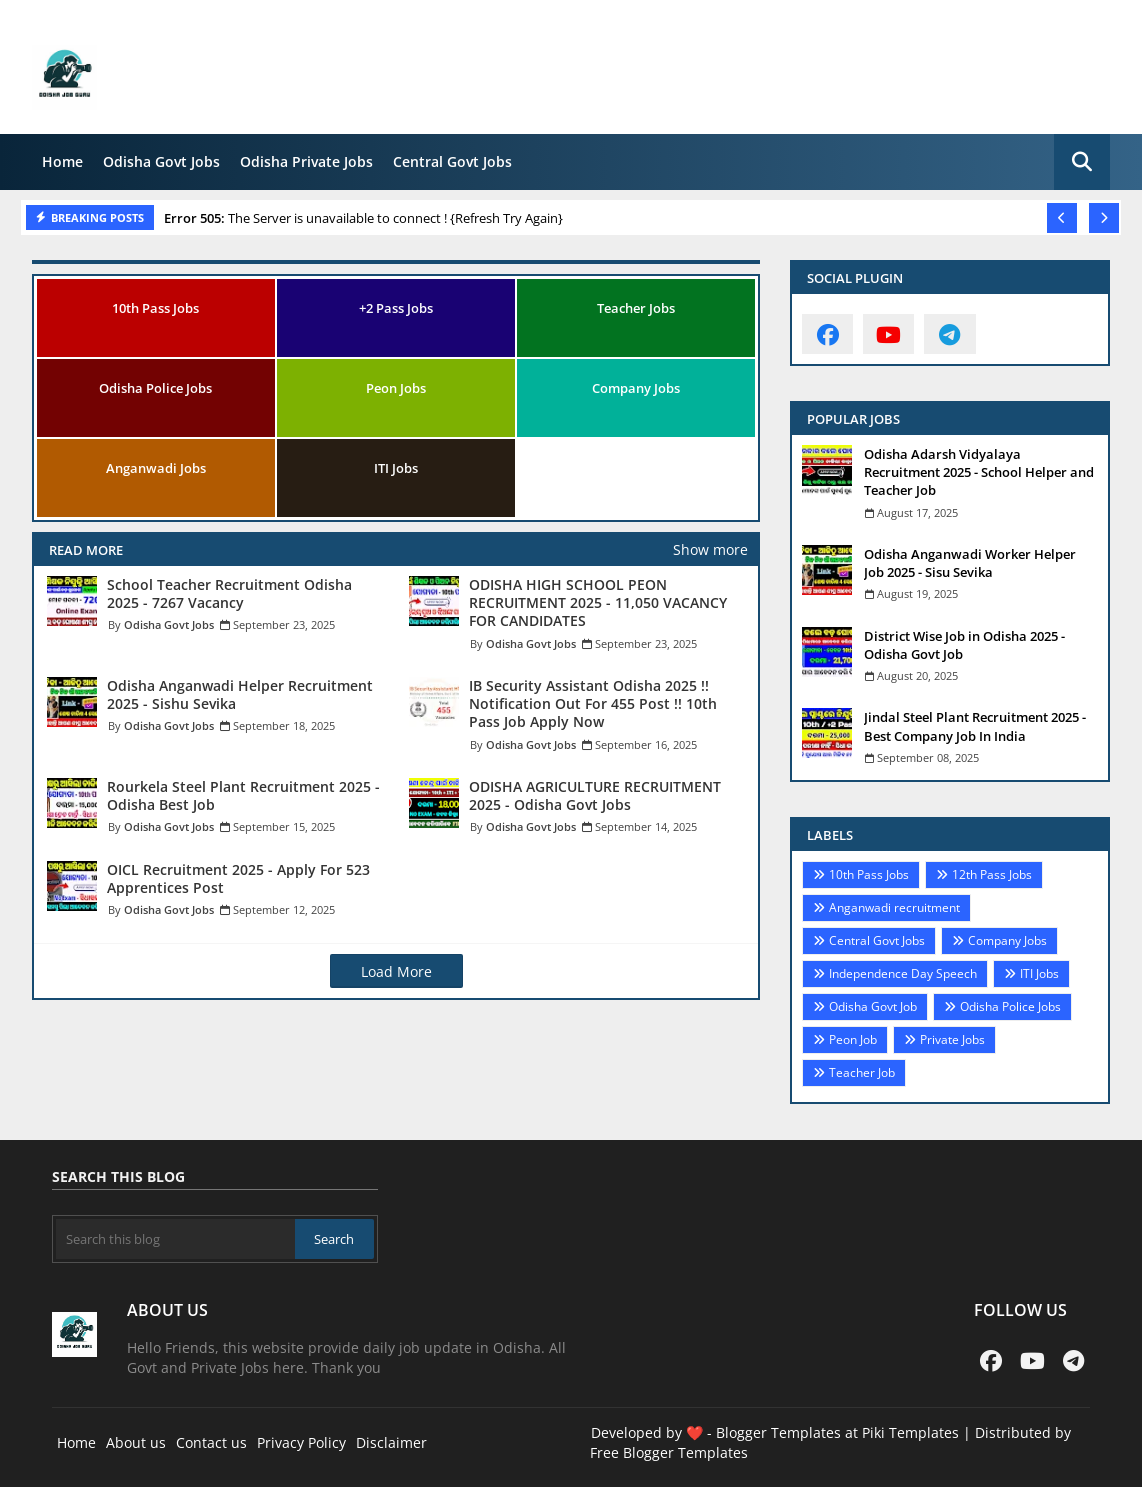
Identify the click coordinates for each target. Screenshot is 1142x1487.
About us (136, 1442)
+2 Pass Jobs (396, 308)
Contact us (211, 1442)
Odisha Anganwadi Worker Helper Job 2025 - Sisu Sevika (970, 563)
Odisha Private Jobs (306, 161)
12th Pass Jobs (992, 874)
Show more (710, 549)
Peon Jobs (396, 388)
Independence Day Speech (903, 973)
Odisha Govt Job (873, 1006)
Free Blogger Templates (669, 1452)
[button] (1082, 162)
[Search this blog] (175, 1239)
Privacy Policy (301, 1442)
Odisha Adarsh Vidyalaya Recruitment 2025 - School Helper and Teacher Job (979, 472)
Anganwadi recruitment (894, 907)
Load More (396, 971)
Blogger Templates (778, 1432)
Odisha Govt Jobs (161, 161)
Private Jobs (952, 1039)
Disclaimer (391, 1442)
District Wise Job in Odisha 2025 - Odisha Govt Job (964, 645)
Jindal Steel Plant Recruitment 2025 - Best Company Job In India (975, 726)
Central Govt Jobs (452, 161)
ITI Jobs (396, 468)
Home (62, 161)
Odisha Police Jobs (155, 388)
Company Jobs (636, 388)
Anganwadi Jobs (156, 468)
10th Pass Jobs (155, 308)
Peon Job (853, 1039)
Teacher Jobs (636, 308)
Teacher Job (862, 1072)
